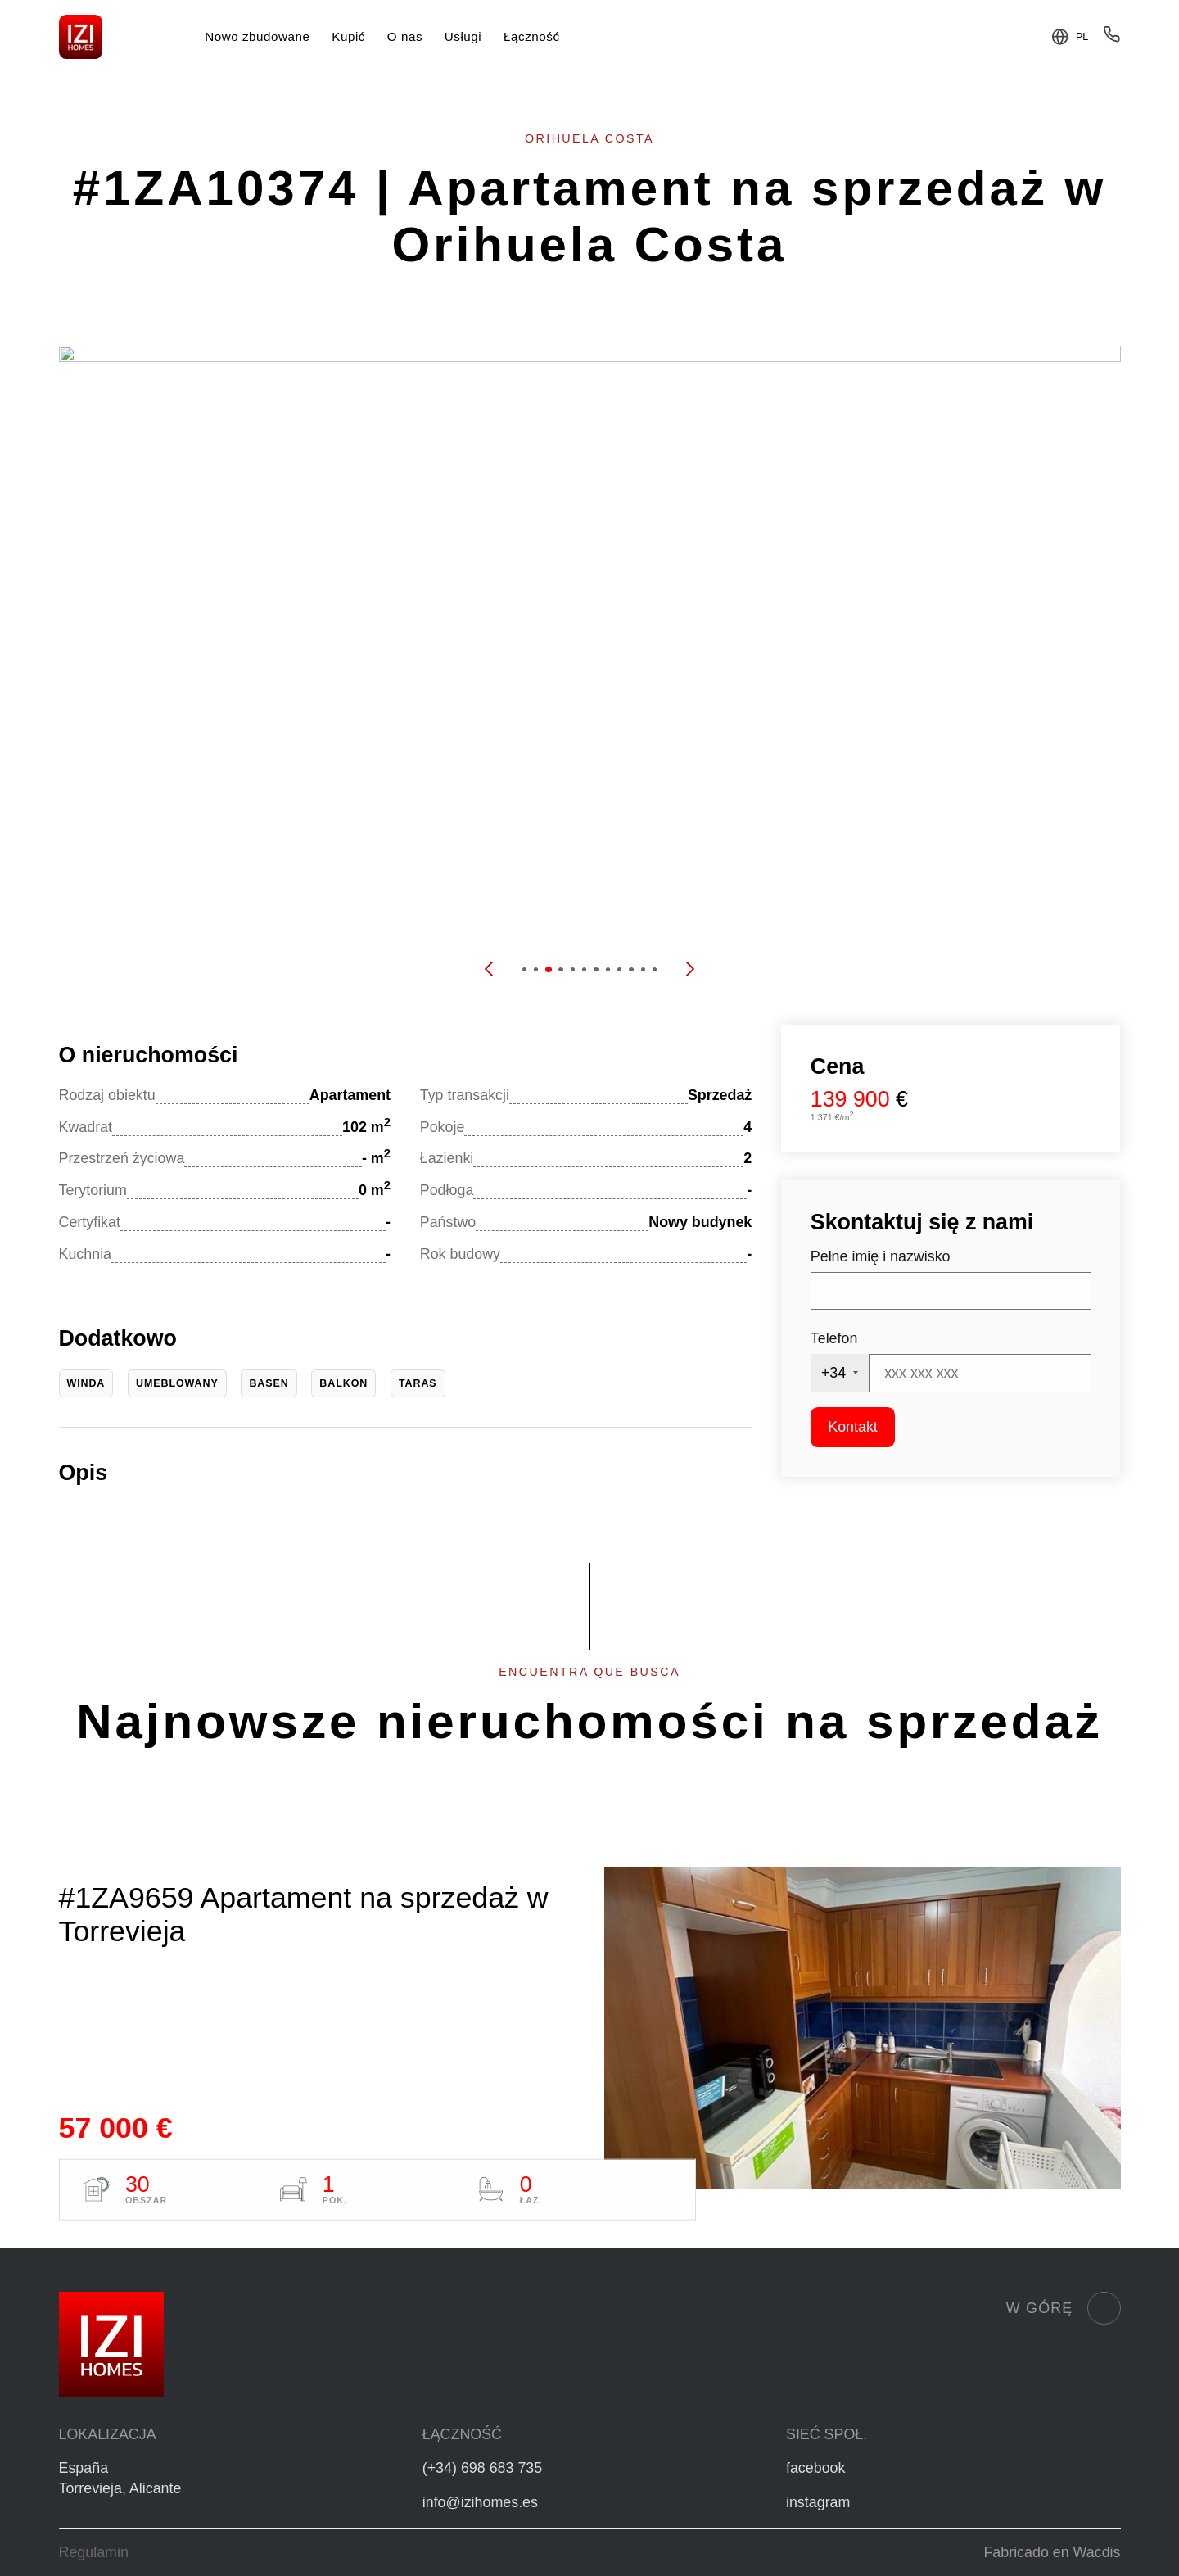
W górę (1063, 2308)
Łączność (531, 36)
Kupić (348, 36)
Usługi (463, 36)
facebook (815, 2468)
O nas (404, 36)
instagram (818, 2502)
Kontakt (853, 1427)
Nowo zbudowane (257, 36)
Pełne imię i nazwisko (881, 1256)
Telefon (834, 1338)
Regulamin (94, 2552)
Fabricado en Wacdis (1051, 2552)
